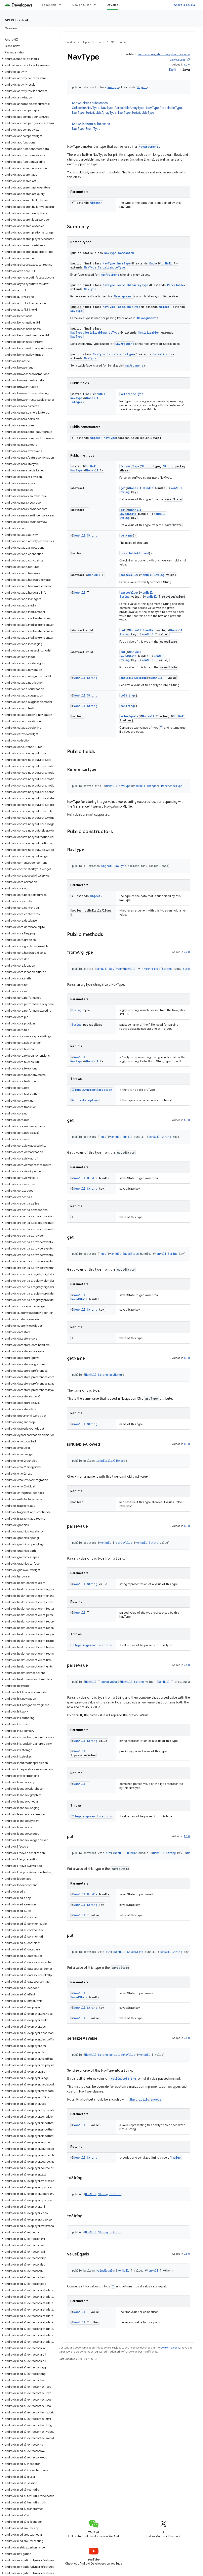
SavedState (127, 514)
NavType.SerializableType (136, 113)
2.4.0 (187, 952)
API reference (17, 20)
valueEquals (129, 716)
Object (142, 87)
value (176, 2157)
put (122, 630)
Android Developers (78, 42)
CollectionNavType (85, 108)
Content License (170, 2347)
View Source (178, 59)
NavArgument (148, 147)
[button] (26, 59)
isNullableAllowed (134, 553)
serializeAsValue (133, 678)
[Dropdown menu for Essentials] (62, 5)
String (146, 466)
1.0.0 (187, 64)
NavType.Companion (119, 253)
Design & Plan (81, 5)
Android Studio (184, 5)
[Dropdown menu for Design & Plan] (96, 5)
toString (127, 695)
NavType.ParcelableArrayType (123, 108)
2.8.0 (187, 2253)
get (123, 488)
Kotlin (173, 70)
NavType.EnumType (86, 129)
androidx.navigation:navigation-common (164, 54)
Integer (76, 402)
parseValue (128, 575)
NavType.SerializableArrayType (94, 113)
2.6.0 (187, 1665)
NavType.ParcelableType (164, 108)
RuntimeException (85, 1100)
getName (126, 535)
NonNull (166, 263)
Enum (152, 263)
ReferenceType (131, 394)
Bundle (148, 488)
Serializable (148, 332)
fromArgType (129, 466)
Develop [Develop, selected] (113, 5)
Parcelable (175, 285)
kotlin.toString (123, 2078)
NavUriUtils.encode (145, 2099)
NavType (113, 87)
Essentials (49, 5)
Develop (100, 42)
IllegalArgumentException (91, 1090)
